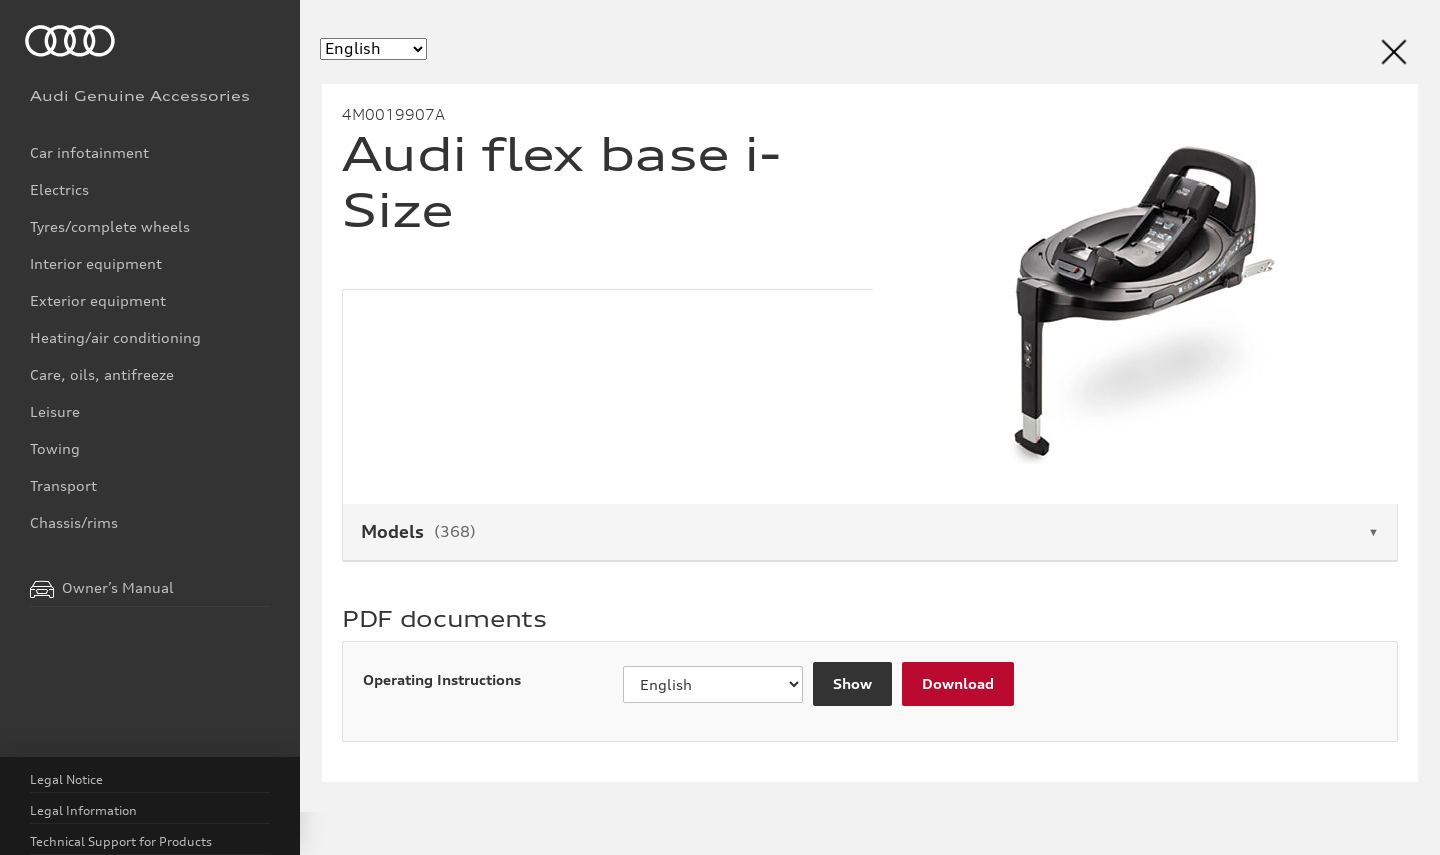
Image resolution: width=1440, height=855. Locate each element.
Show (851, 684)
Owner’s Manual (102, 589)
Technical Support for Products (121, 841)
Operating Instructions (438, 680)
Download (953, 684)
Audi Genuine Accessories (140, 95)
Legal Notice (66, 779)
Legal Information (83, 810)
